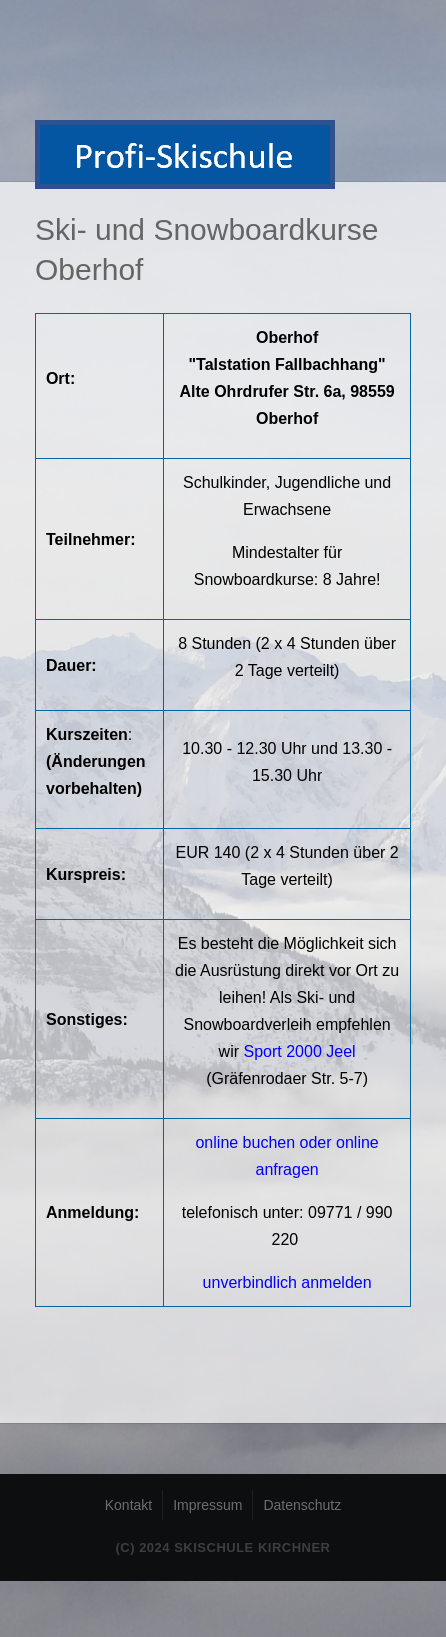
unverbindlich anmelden (287, 1282)
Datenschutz (302, 1505)
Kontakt (128, 1505)
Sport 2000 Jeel (300, 1051)
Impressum (207, 1505)
